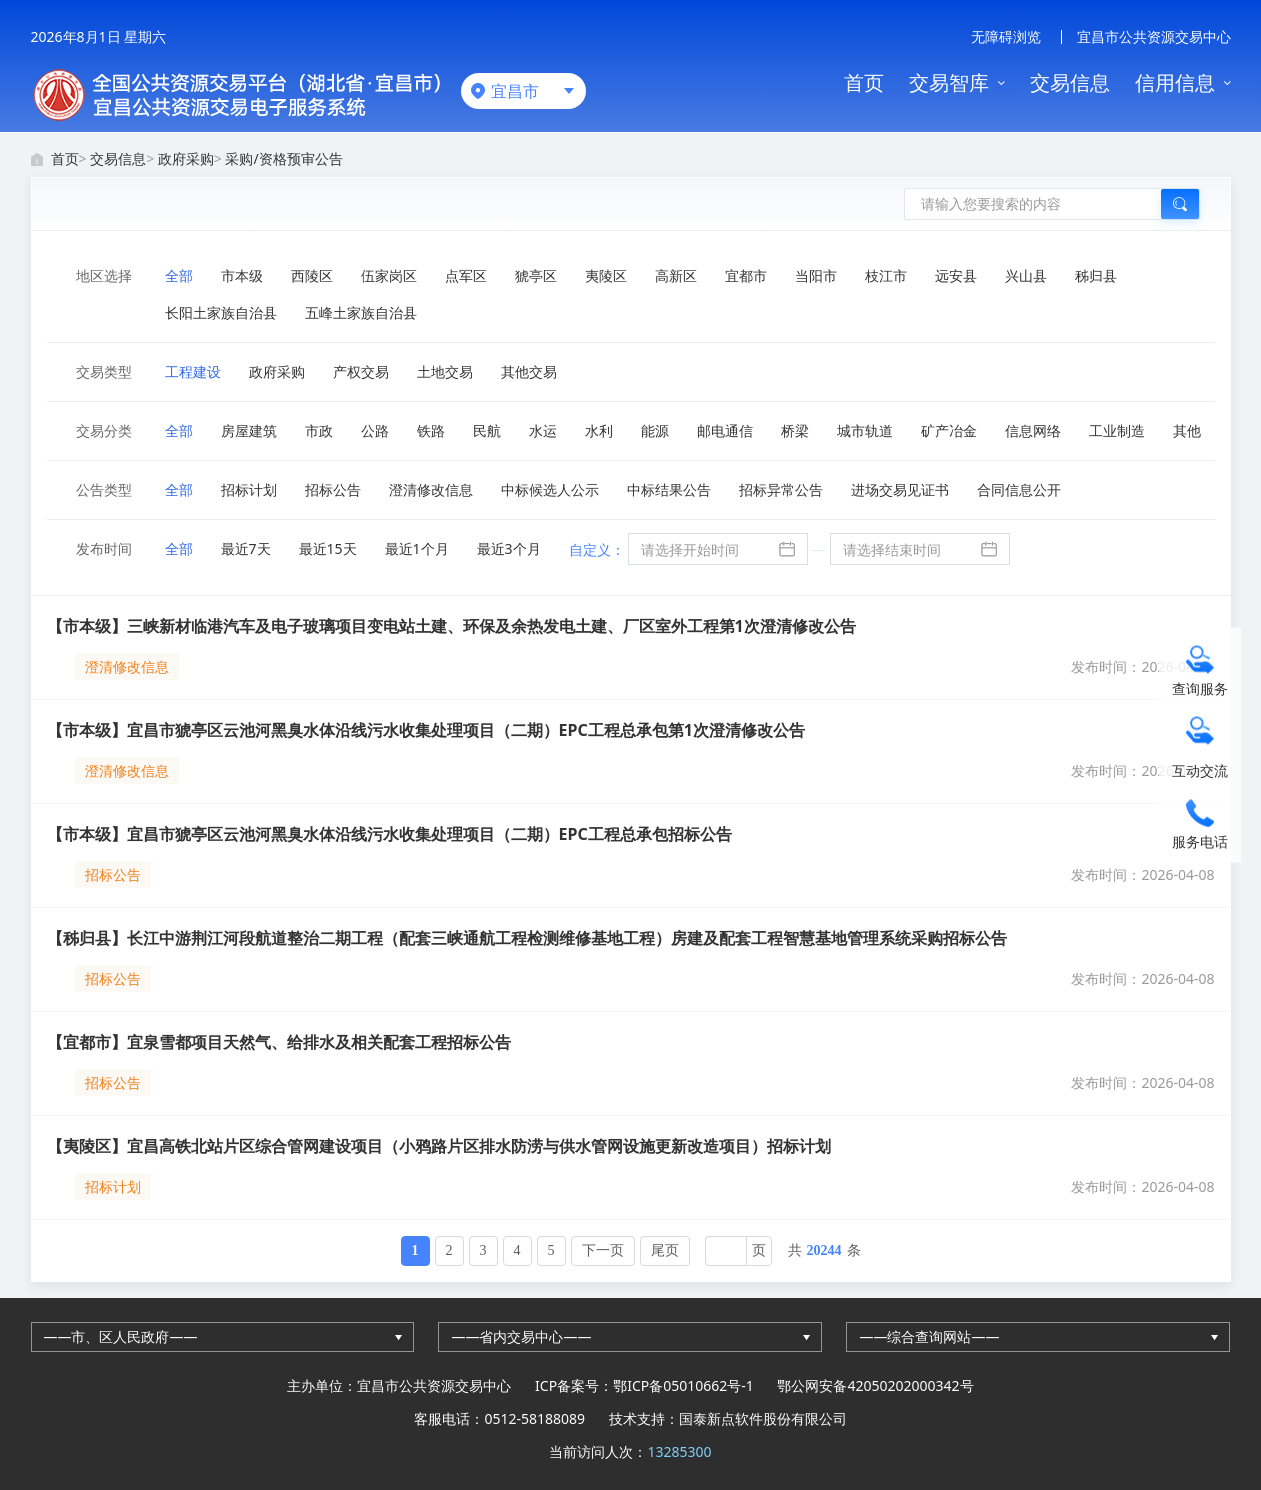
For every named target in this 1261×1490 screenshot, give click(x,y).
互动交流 (1200, 770)
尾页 (665, 1250)
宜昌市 (515, 91)
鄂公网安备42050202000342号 (875, 1385)
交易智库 (949, 82)
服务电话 (1200, 841)
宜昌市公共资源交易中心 (1154, 36)
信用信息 (1175, 82)
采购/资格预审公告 (283, 158)
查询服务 (1200, 688)
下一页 (603, 1250)
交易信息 (1070, 82)
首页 (864, 82)
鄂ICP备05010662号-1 (683, 1385)
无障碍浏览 (1006, 36)
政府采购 (186, 158)
